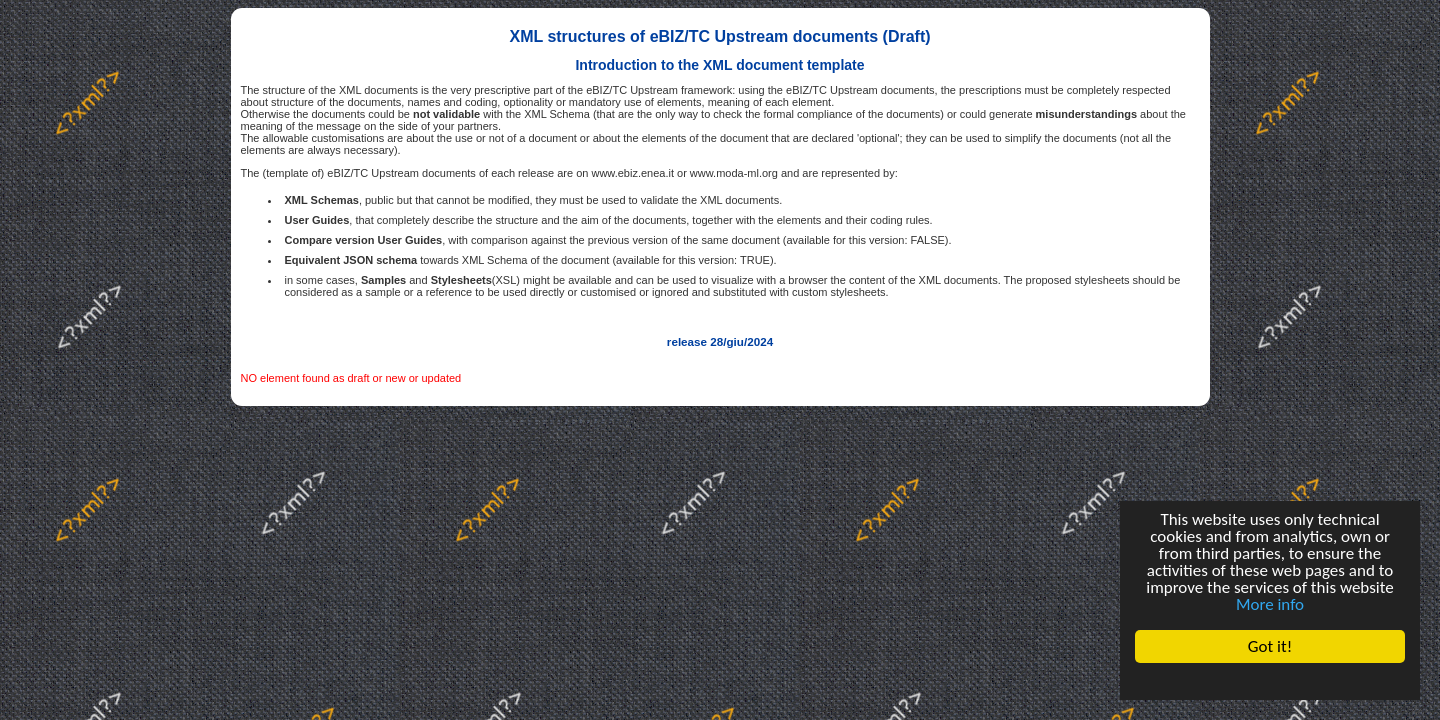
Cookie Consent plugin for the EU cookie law (1270, 681)
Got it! (1270, 646)
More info (1270, 604)
